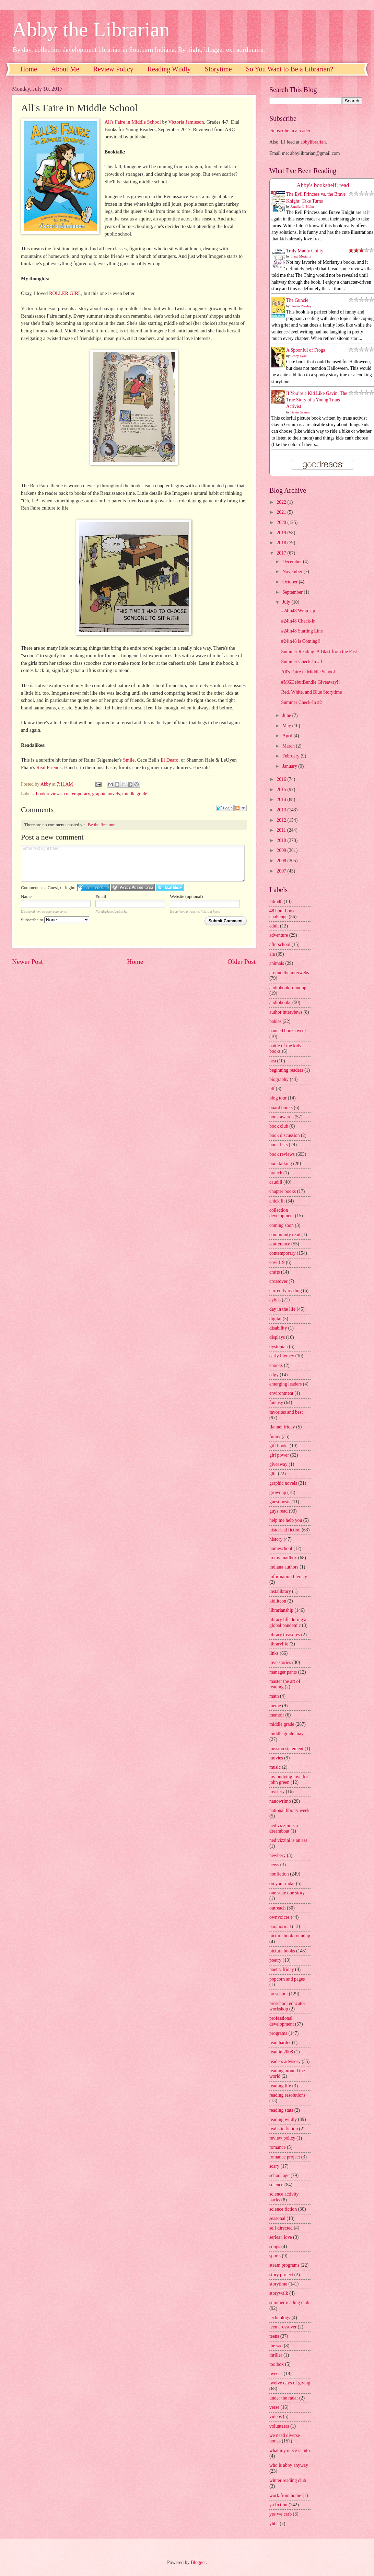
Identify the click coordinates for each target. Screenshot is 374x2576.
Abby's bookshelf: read (323, 185)
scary (274, 2166)
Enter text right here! (133, 863)
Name (26, 896)
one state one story (287, 1892)
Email (100, 896)
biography (279, 1079)
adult (274, 925)
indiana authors (284, 1567)
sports (275, 2255)
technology (279, 2317)
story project (281, 2274)
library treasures (284, 1634)
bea (272, 1060)
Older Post (241, 961)
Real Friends (49, 767)
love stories (280, 1662)
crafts (274, 1272)
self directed (281, 2228)
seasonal (277, 2218)
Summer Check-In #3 (301, 661)
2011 (282, 830)
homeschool (280, 1548)
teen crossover (282, 2326)
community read (284, 1234)
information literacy (288, 1576)
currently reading (285, 1290)
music (275, 1767)
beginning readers (286, 1070)
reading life (280, 2085)
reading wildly (283, 2119)
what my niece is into (289, 2450)
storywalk (278, 2293)
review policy (282, 2138)
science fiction (283, 2209)
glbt (273, 1473)
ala (272, 954)
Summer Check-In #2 (301, 702)
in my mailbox (283, 1557)
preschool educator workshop (287, 2006)
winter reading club (287, 2480)
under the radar (283, 2398)
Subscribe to (55, 919)
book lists (278, 1144)
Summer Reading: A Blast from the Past (319, 651)
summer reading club (289, 2302)
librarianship (281, 1610)
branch (275, 1172)
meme (275, 1705)
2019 (282, 532)
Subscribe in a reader (290, 130)
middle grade (134, 793)
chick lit (277, 1201)
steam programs (284, 2265)
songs (274, 2246)
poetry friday (281, 1969)
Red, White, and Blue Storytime (311, 692)
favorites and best (286, 1412)
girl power (279, 1455)
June (287, 715)
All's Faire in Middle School (132, 122)
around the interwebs (289, 972)
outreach (277, 1908)
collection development (281, 1213)
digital (275, 1318)
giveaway (278, 1464)
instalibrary (280, 1591)
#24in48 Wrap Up (298, 610)
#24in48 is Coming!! (300, 641)
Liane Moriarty (301, 256)
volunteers (279, 2426)
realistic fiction (283, 2128)
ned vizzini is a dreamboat (283, 1828)
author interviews (285, 1012)
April (288, 735)
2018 (282, 542)
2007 (282, 871)
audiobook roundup (287, 987)
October (290, 581)
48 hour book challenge (282, 913)
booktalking (280, 1163)
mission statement (286, 1748)
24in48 (275, 901)
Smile (129, 760)
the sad (276, 2345)
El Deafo (169, 760)
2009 (282, 850)
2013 (282, 809)
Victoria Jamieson (186, 122)
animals (276, 963)
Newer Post (27, 961)
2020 (282, 522)
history (275, 1539)
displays (277, 1337)
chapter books (282, 1191)
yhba (274, 2523)
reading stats (281, 2110)
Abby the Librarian (91, 29)
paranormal (280, 1926)
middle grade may (286, 1733)
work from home (285, 2495)
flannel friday (282, 1426)
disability (278, 1328)
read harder (280, 2042)
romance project (284, 2156)
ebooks (276, 1365)
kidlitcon (277, 1601)
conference (279, 1243)
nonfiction (279, 1874)
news (274, 1864)
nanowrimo (280, 1801)
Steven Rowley (301, 306)
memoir (276, 1715)
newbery (277, 1855)
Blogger (198, 2562)
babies (275, 1021)
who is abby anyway (288, 2465)
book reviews (48, 793)
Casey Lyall (299, 356)
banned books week (288, 1030)
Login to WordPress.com (133, 887)
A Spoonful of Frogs (305, 350)
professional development (281, 2021)
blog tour (278, 1098)
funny (274, 1436)
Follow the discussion (240, 808)
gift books (279, 1445)
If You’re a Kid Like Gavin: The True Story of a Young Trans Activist (316, 400)
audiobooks (280, 1002)
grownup (277, 1492)
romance (277, 2147)
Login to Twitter (170, 887)
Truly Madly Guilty (304, 250)
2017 (282, 553)
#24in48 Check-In (298, 621)
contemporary (77, 793)
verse (274, 2407)
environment (281, 1393)
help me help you (285, 1520)
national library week (289, 1810)
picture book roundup (289, 1935)
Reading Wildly (169, 69)
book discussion (284, 1135)
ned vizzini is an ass (288, 1840)
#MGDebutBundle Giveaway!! (310, 682)
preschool (278, 1993)
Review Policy (113, 69)
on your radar (282, 1883)
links (274, 1653)
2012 (282, 820)
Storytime (218, 69)
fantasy (276, 1402)
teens (274, 2336)
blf (271, 1088)
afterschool (279, 944)
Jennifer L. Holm (302, 206)
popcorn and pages (287, 1979)
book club (278, 1126)
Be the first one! (102, 824)
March (289, 746)
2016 (282, 779)
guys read (278, 1511)
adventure (278, 935)
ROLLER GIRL (65, 293)
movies (276, 1757)
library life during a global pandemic (287, 1622)
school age (279, 2175)
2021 (282, 512)
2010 (282, 840)
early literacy (281, 1355)
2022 (282, 502)
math (274, 1696)
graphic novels (106, 793)
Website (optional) (186, 896)
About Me (65, 69)
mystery (276, 1791)
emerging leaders (285, 1384)
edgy (274, 1374)
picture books (282, 1950)
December (292, 561)
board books (281, 1107)
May (287, 725)
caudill (275, 1182)
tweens (275, 2373)
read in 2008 (281, 2051)
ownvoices (279, 1917)
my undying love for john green (288, 1779)
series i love (280, 2237)
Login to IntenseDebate (93, 887)
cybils (275, 1299)
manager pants (283, 1672)
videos (275, 2416)
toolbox (276, 2364)
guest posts (279, 1501)
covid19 (276, 1262)
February (291, 756)
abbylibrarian (313, 142)
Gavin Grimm (300, 412)
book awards (281, 1116)
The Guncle (297, 300)
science (276, 2184)
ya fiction (278, 2504)
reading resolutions (287, 2095)
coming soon (281, 1225)
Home (28, 69)
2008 (282, 860)
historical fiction (285, 1529)
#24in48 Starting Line (302, 631)
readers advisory (285, 2061)
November (293, 571)
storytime (278, 2284)
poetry (275, 1960)
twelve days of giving (289, 2382)
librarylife (278, 1643)
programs (278, 2033)
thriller (275, 2355)
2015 (282, 789)
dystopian (278, 1346)
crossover (278, 1281)
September (293, 592)
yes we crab (280, 2514)
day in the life (282, 1309)
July (286, 602)
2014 (282, 799)
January (290, 766)
